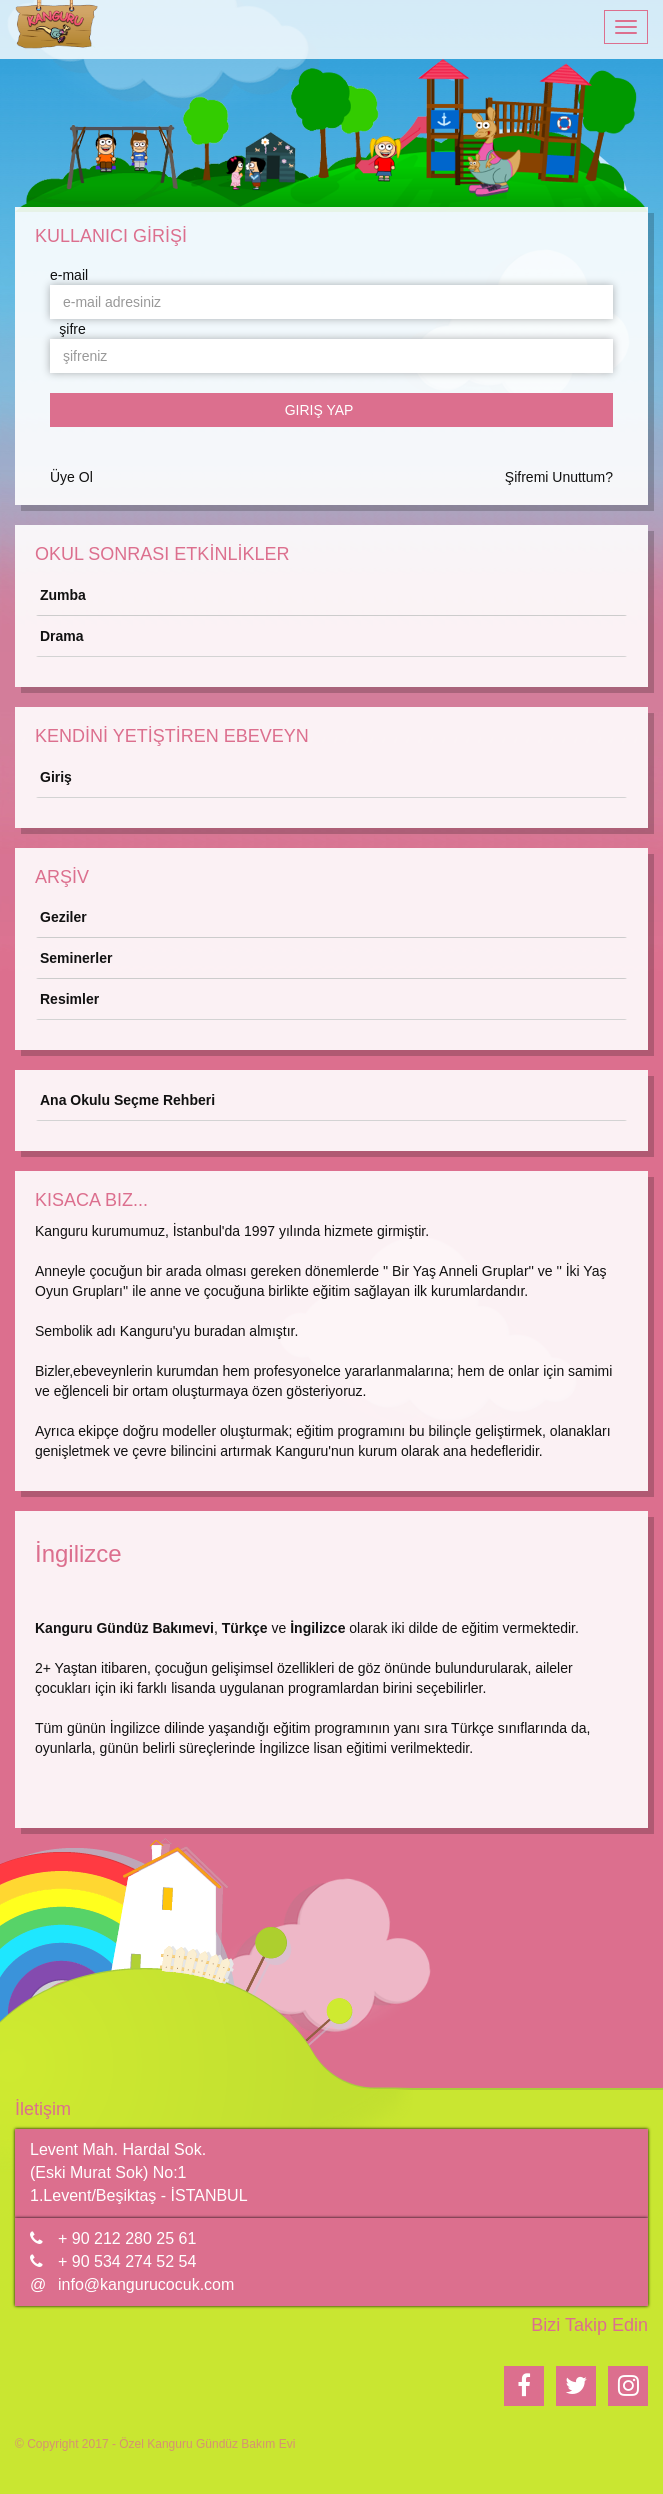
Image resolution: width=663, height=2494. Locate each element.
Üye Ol (71, 477)
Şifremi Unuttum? (559, 477)
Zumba (63, 595)
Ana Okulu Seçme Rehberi (127, 1100)
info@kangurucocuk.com (146, 2284)
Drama (62, 636)
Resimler (69, 999)
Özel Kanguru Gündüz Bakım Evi (207, 2444)
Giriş (56, 777)
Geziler (63, 917)
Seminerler (76, 958)
